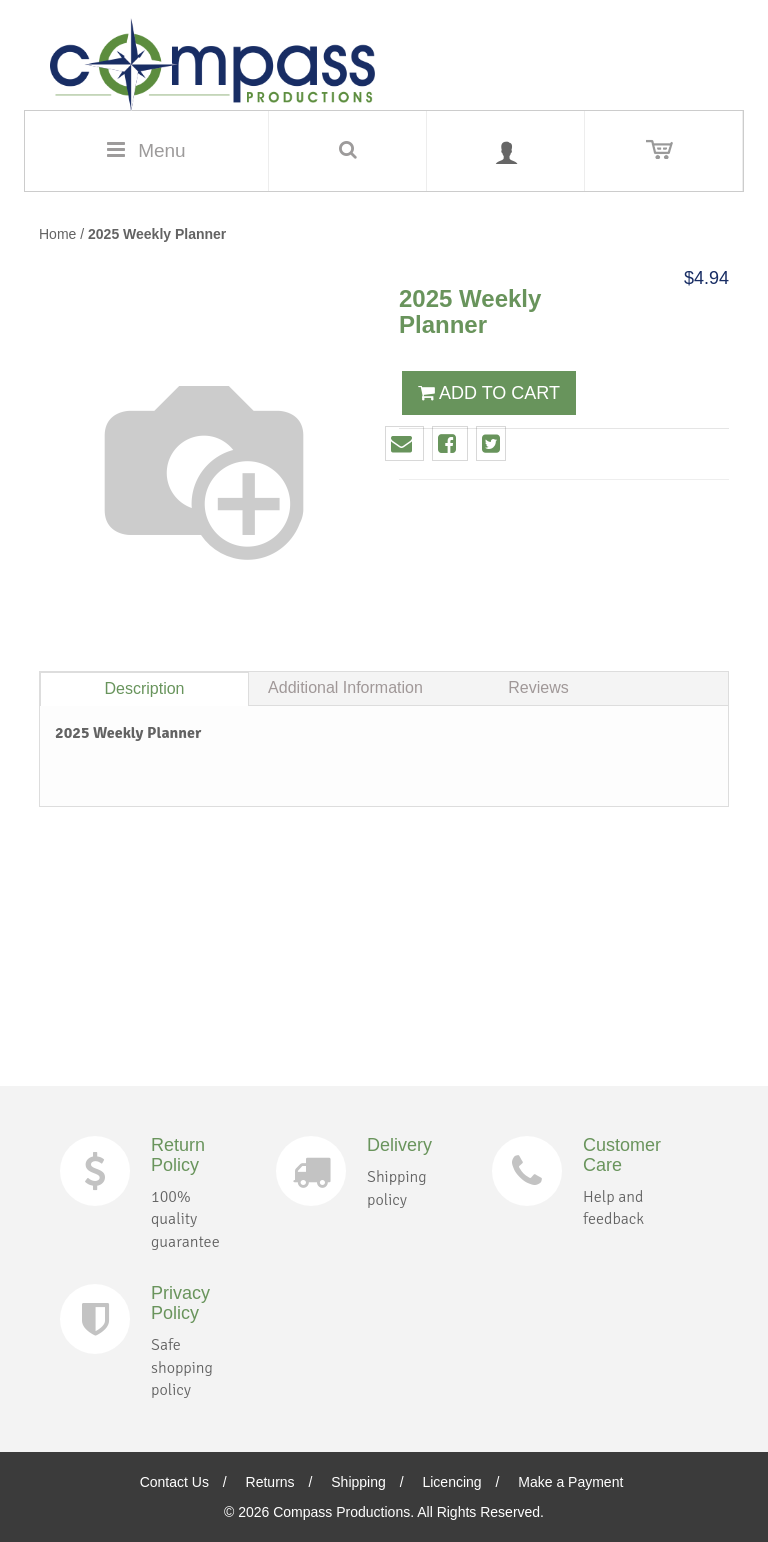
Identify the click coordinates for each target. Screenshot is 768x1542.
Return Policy (178, 1155)
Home (57, 234)
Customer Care (622, 1155)
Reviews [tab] (538, 687)
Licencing (451, 1482)
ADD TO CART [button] (489, 393)
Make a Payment (570, 1482)
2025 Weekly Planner (157, 234)
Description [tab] (144, 688)
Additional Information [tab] (345, 687)
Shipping (358, 1482)
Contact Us (174, 1482)
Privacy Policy (180, 1303)
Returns (270, 1482)
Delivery (399, 1145)
